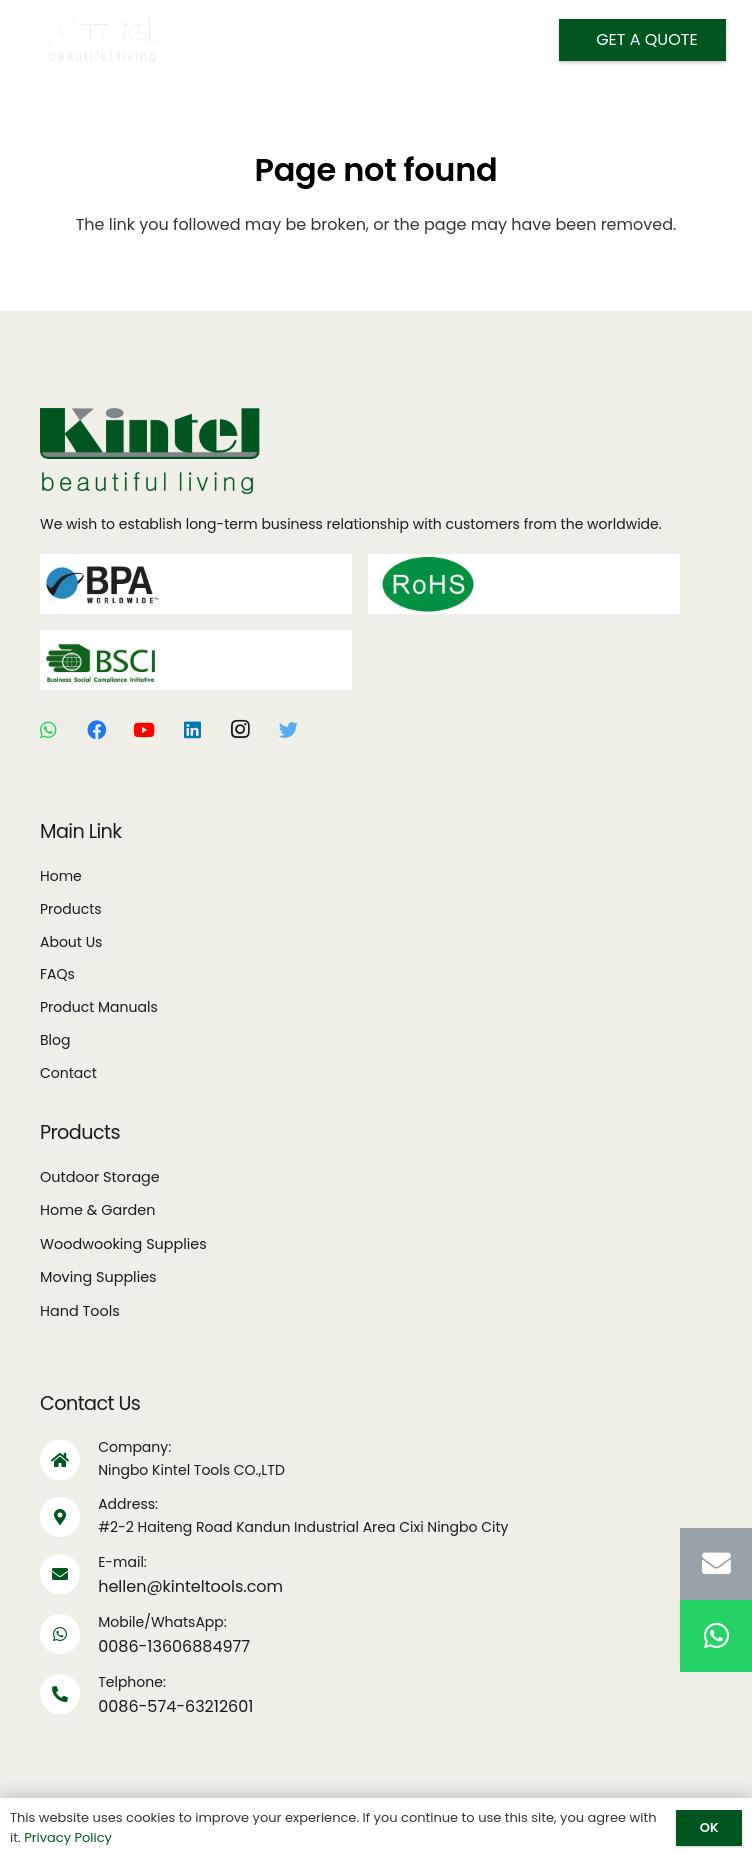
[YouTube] (144, 730)
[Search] (403, 41)
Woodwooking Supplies (123, 1244)
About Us (71, 942)
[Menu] (352, 40)
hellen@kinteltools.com (190, 1586)
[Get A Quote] (642, 40)
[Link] (103, 40)
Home (61, 876)
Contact (68, 1073)
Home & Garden (97, 1210)
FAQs (57, 974)
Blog (55, 1040)
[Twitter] (288, 730)
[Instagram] (240, 730)
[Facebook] (96, 730)
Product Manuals (99, 1007)
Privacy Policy (68, 1837)
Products (71, 909)
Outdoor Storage (100, 1177)
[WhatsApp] (48, 730)
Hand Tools (80, 1311)
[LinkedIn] (192, 730)
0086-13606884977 (174, 1646)
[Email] (716, 1564)
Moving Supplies (98, 1277)
